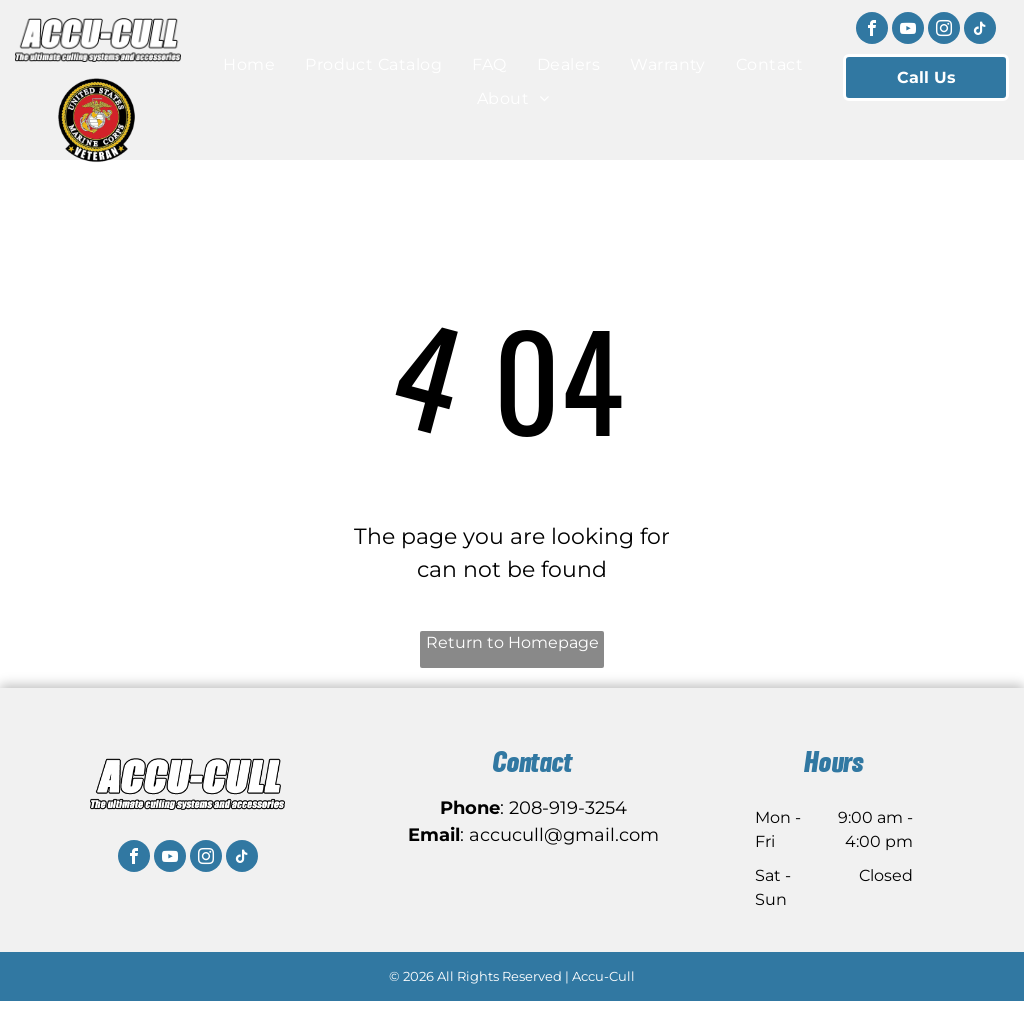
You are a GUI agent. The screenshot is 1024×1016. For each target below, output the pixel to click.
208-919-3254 (568, 808)
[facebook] (872, 30)
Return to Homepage (512, 642)
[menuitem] (249, 65)
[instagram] (944, 30)
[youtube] (908, 30)
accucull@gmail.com (564, 835)
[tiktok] (980, 30)
